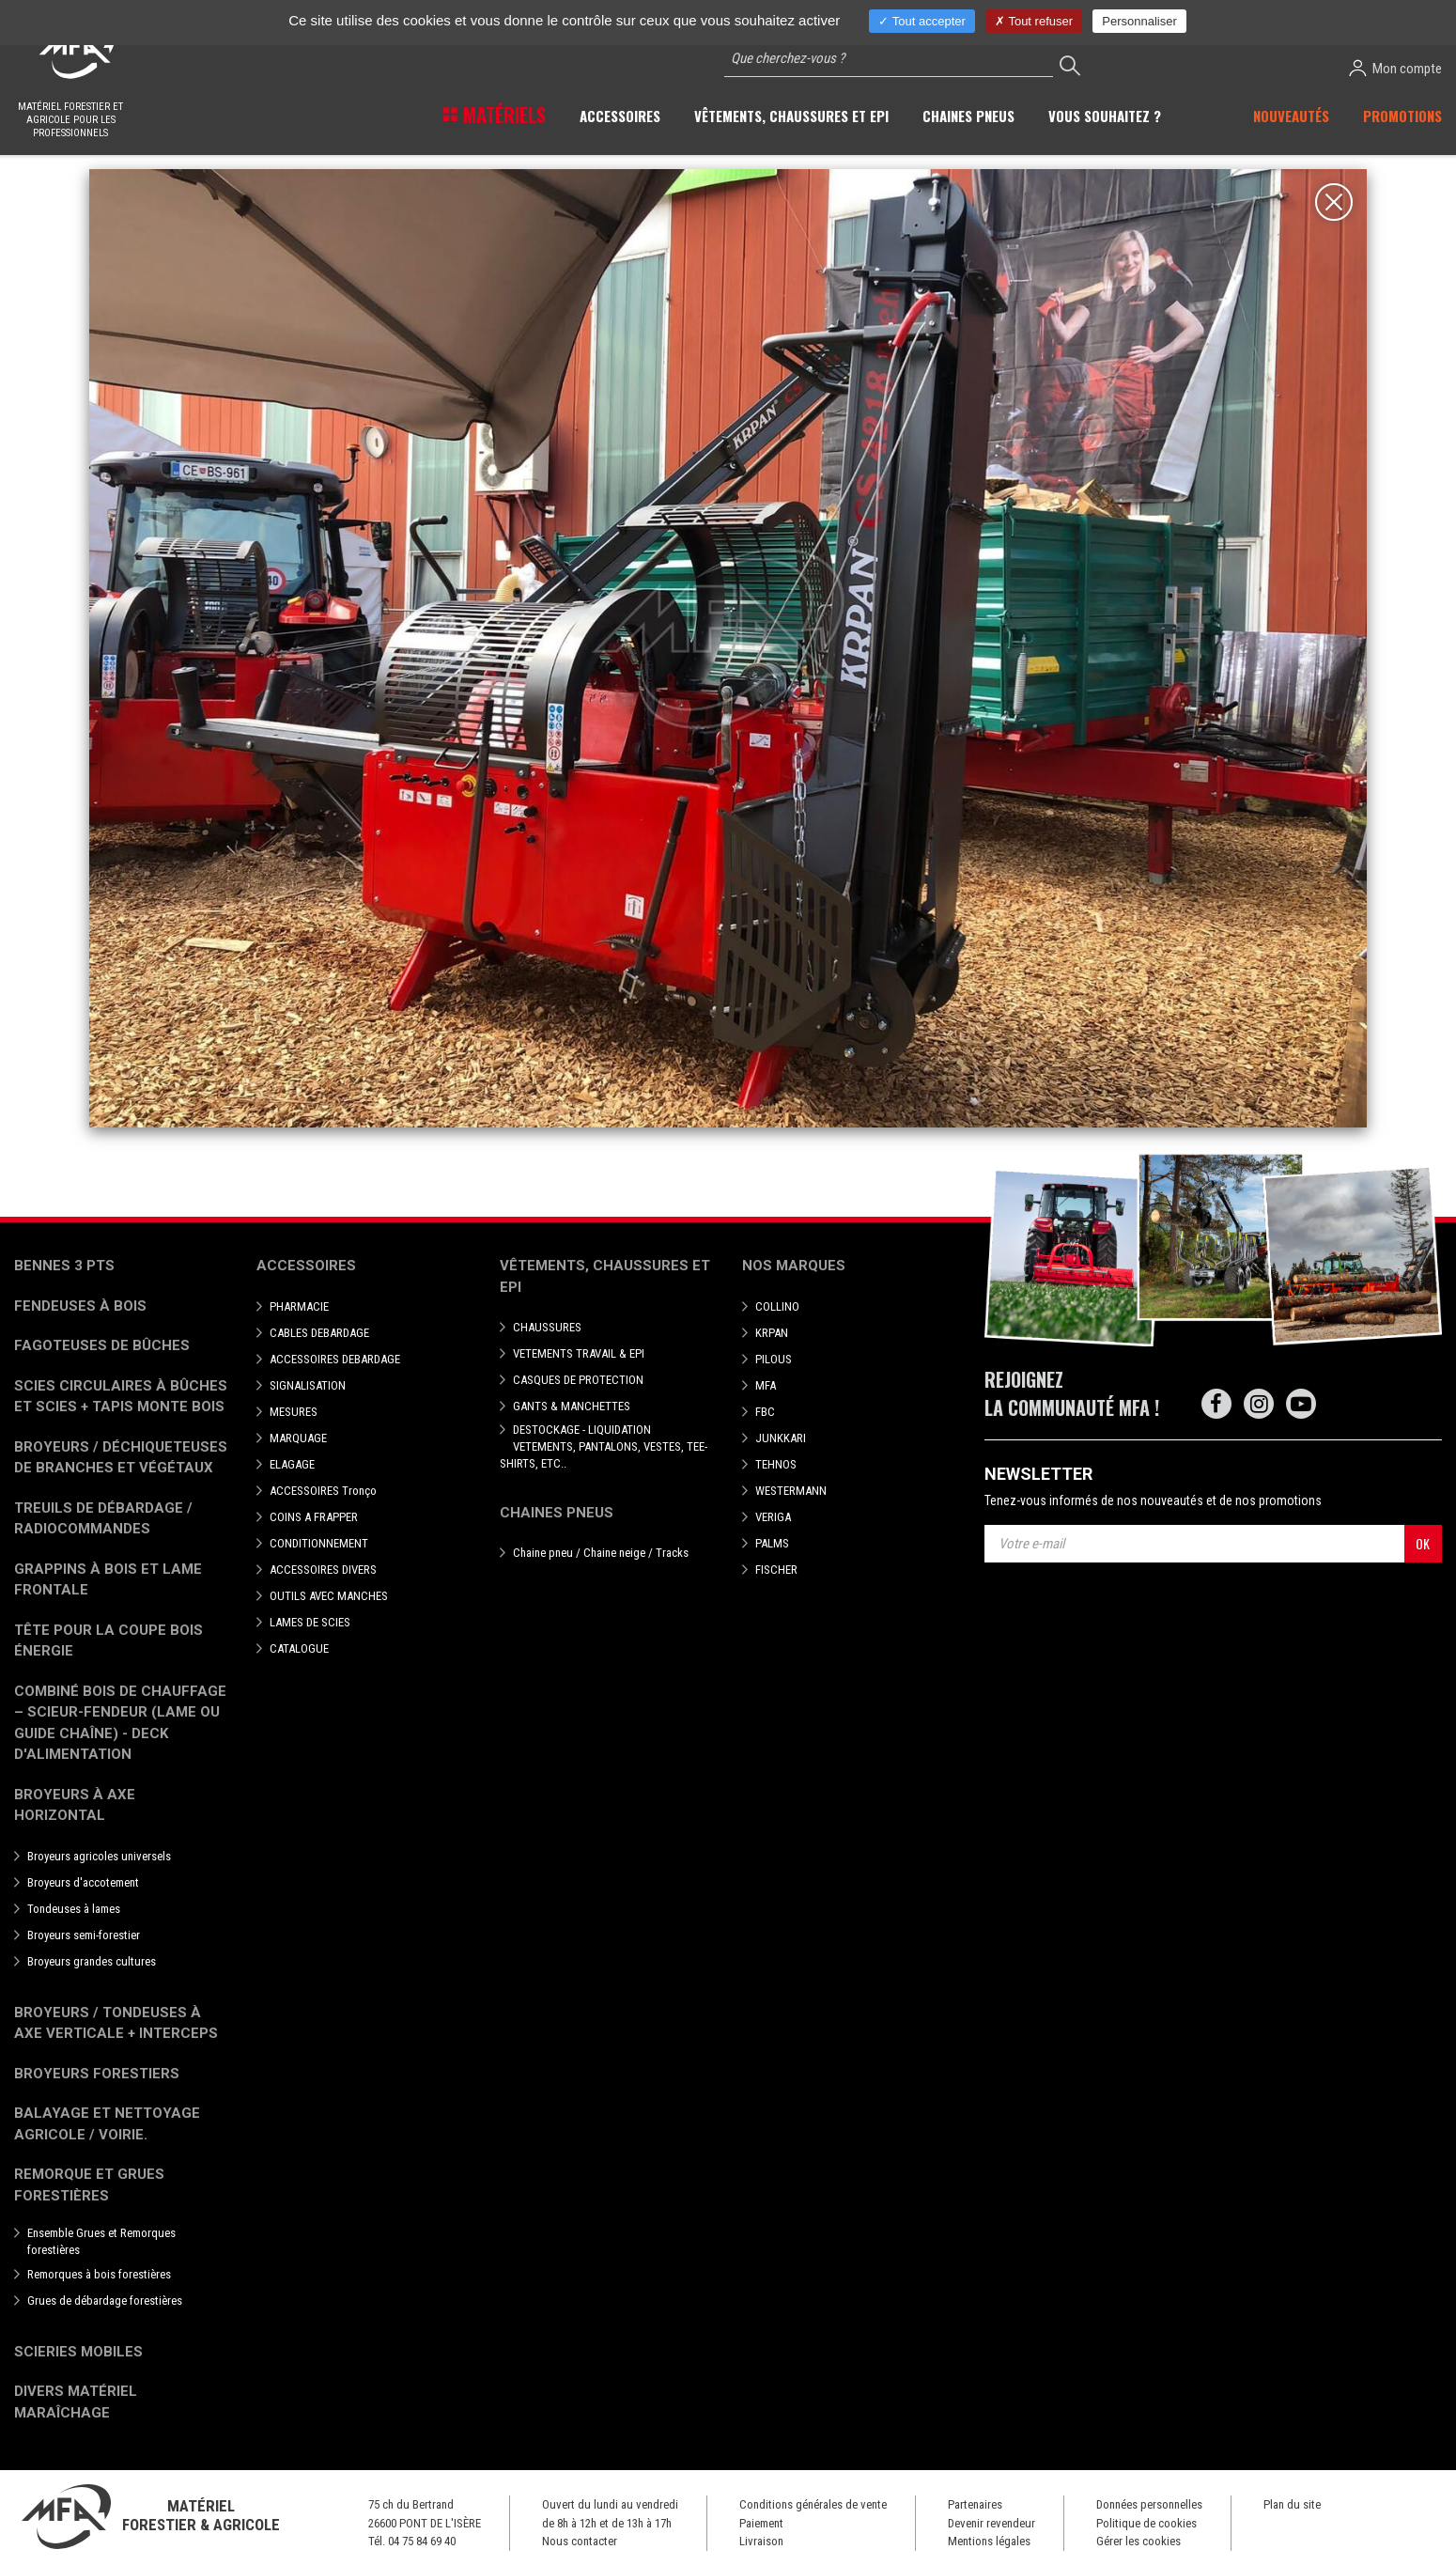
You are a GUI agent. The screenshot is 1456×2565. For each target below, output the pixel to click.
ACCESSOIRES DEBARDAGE (335, 1359)
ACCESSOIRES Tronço (323, 1491)
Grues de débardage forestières (104, 2300)
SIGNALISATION (308, 1385)
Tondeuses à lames (73, 1909)
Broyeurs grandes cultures (91, 1961)
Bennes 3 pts (64, 1265)
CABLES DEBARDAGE (319, 1333)
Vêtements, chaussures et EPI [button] (791, 115)
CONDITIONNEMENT (319, 1543)
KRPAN (771, 1333)
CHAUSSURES (547, 1327)
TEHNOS (776, 1464)
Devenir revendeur (991, 2523)
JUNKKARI (780, 1438)
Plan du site (1292, 2504)
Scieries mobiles (78, 2351)
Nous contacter (579, 2541)
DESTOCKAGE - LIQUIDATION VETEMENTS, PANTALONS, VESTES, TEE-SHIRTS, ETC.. (603, 1446)
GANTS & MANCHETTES (571, 1406)
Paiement (761, 2523)
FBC (765, 1412)
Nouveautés (1291, 115)
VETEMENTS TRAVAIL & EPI (578, 1353)
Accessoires (306, 1265)
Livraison (761, 2541)
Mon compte (1395, 68)
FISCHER (776, 1569)
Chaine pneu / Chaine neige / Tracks (601, 1553)
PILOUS (773, 1359)
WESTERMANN (791, 1491)
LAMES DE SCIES (310, 1622)
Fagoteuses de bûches (102, 1345)
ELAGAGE (292, 1464)
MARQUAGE (298, 1438)
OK (1423, 1543)
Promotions (1402, 115)
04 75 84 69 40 (422, 2541)
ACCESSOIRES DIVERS (323, 1569)
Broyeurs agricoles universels (99, 1856)
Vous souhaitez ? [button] (1104, 115)
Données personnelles (1149, 2504)
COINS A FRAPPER (314, 1517)
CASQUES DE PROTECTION (578, 1380)
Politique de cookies (1146, 2523)
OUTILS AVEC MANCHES (329, 1596)
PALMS (772, 1543)
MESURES (294, 1412)
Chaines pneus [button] (968, 115)
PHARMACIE (299, 1306)
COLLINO (777, 1306)
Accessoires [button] (620, 115)
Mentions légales (989, 2541)
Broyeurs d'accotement (83, 1882)
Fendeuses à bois (80, 1306)
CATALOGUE (299, 1648)
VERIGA (773, 1517)
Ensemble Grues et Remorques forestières (101, 2241)
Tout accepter (921, 21)
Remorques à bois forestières (99, 2274)
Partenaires (975, 2504)
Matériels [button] (502, 115)
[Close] (1334, 202)
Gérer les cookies (1138, 2541)
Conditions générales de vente (813, 2504)
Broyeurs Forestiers (96, 2073)
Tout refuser (1034, 21)
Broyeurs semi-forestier (83, 1935)
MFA (765, 1385)
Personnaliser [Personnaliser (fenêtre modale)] (1139, 21)
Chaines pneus (556, 1512)
